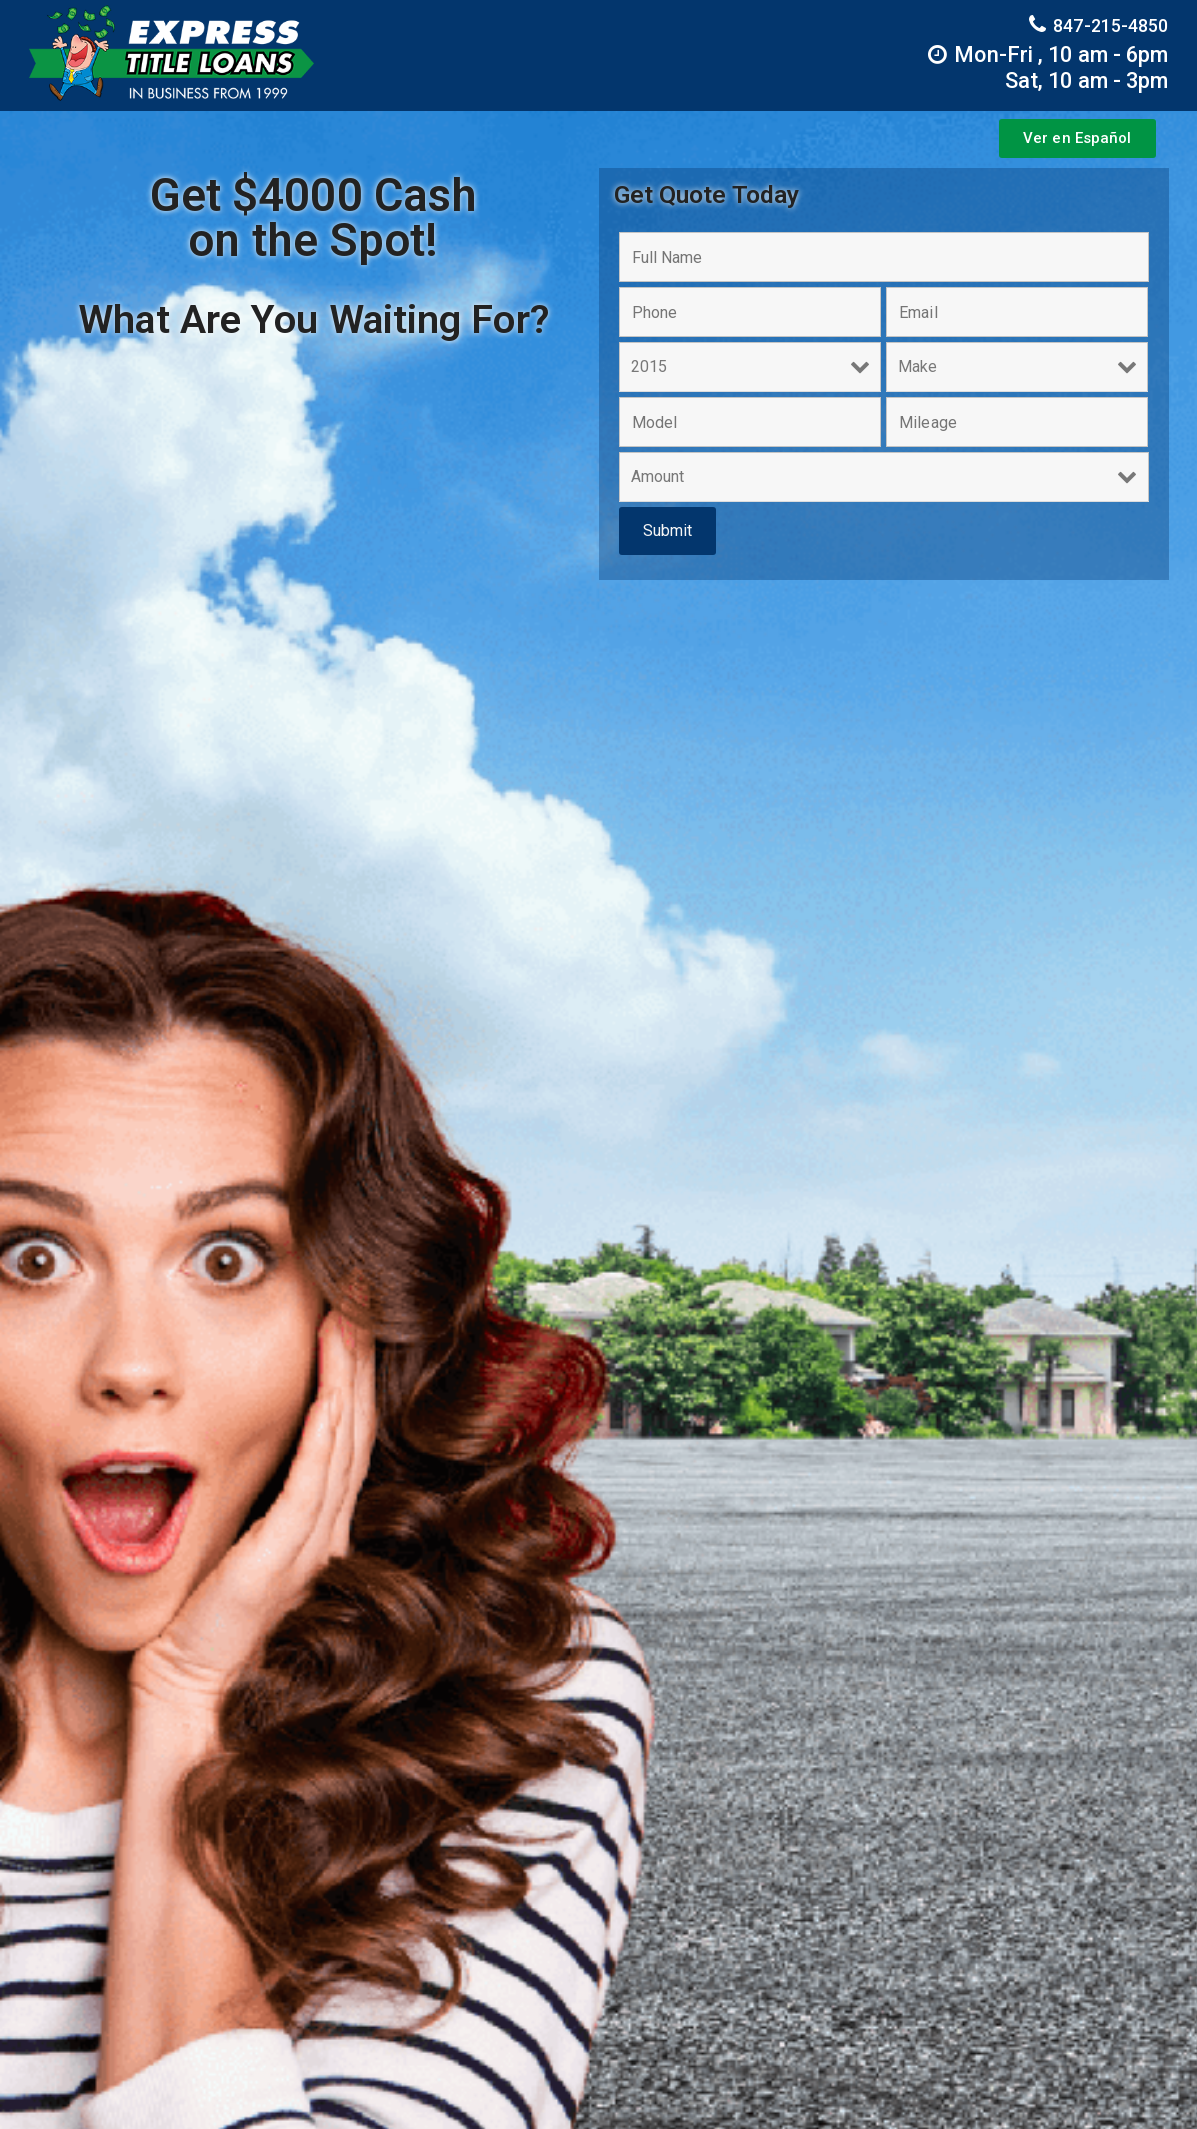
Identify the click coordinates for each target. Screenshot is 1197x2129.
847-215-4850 (1099, 24)
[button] (1077, 138)
